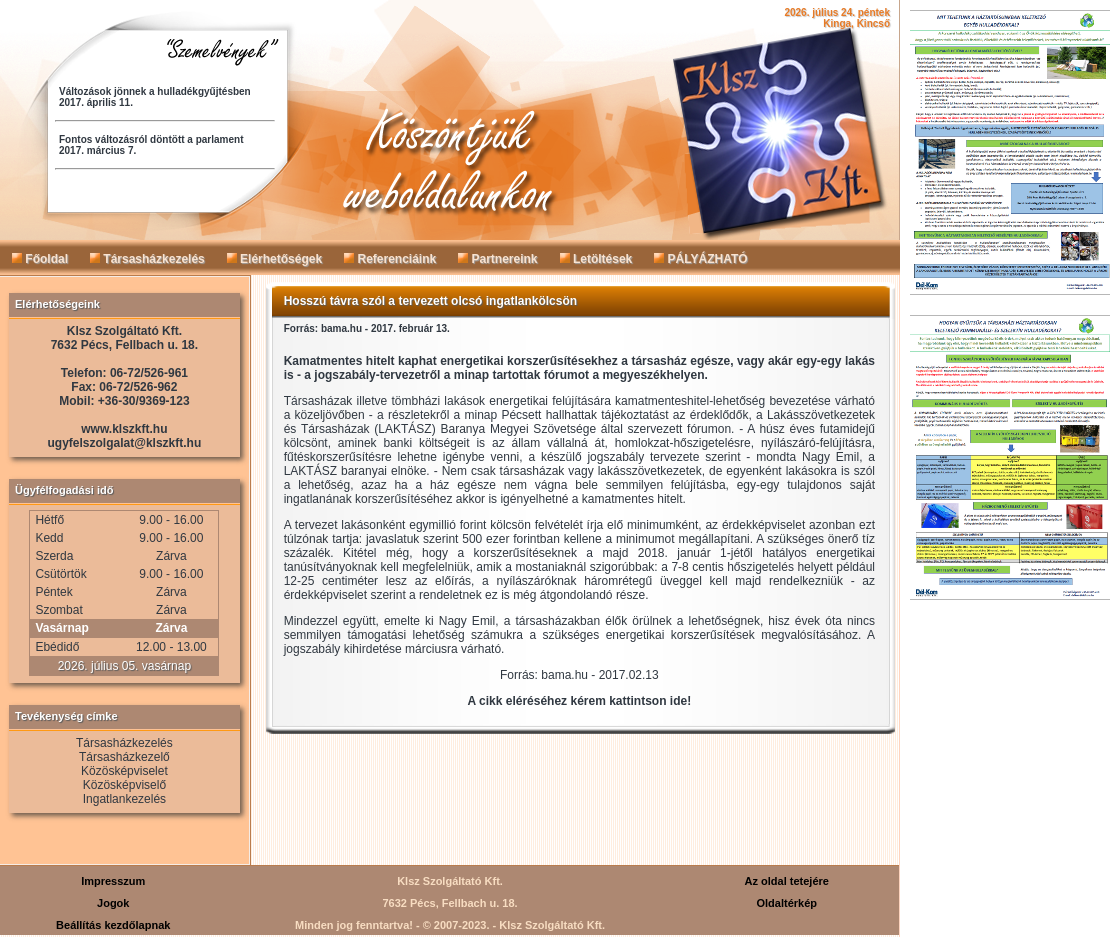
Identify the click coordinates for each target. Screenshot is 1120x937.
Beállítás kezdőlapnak (113, 925)
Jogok (113, 903)
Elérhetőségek (274, 259)
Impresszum (113, 881)
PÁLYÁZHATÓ (700, 259)
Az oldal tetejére (787, 881)
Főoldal (40, 259)
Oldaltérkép (786, 903)
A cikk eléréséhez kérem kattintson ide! (580, 701)
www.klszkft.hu (124, 429)
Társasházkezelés (147, 259)
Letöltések (596, 259)
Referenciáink (390, 259)
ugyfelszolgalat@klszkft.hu (125, 443)
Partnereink (497, 259)
